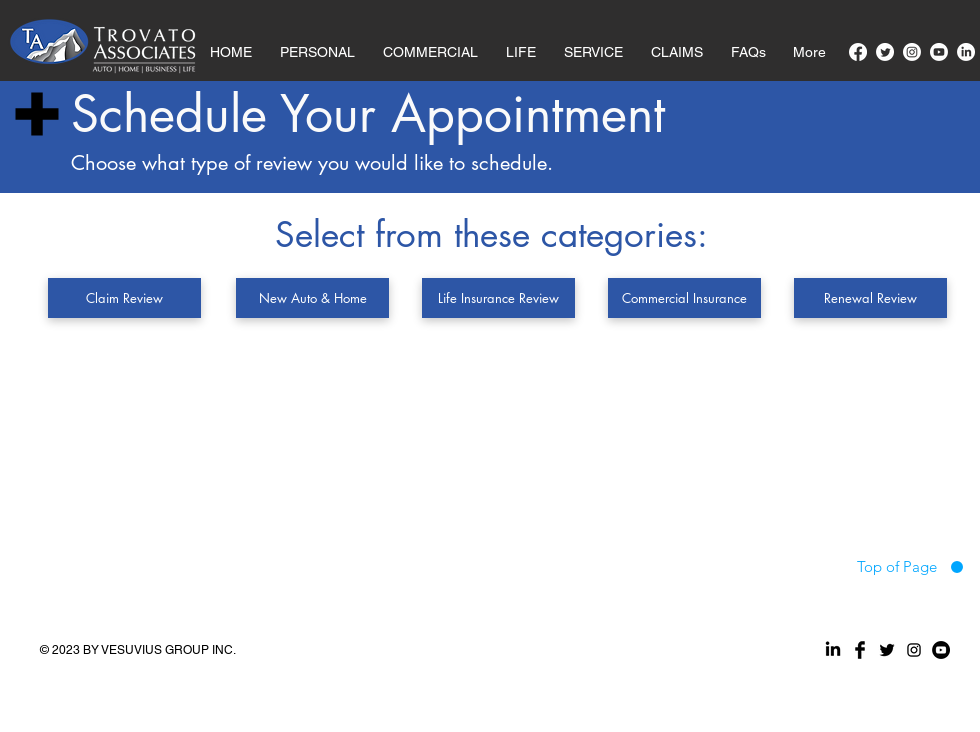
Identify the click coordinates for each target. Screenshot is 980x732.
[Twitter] (885, 52)
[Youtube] (939, 52)
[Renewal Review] (870, 298)
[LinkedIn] (966, 52)
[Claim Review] (124, 298)
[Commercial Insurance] (684, 298)
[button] (677, 43)
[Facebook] (858, 52)
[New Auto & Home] (312, 298)
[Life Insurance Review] (498, 298)
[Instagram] (912, 52)
